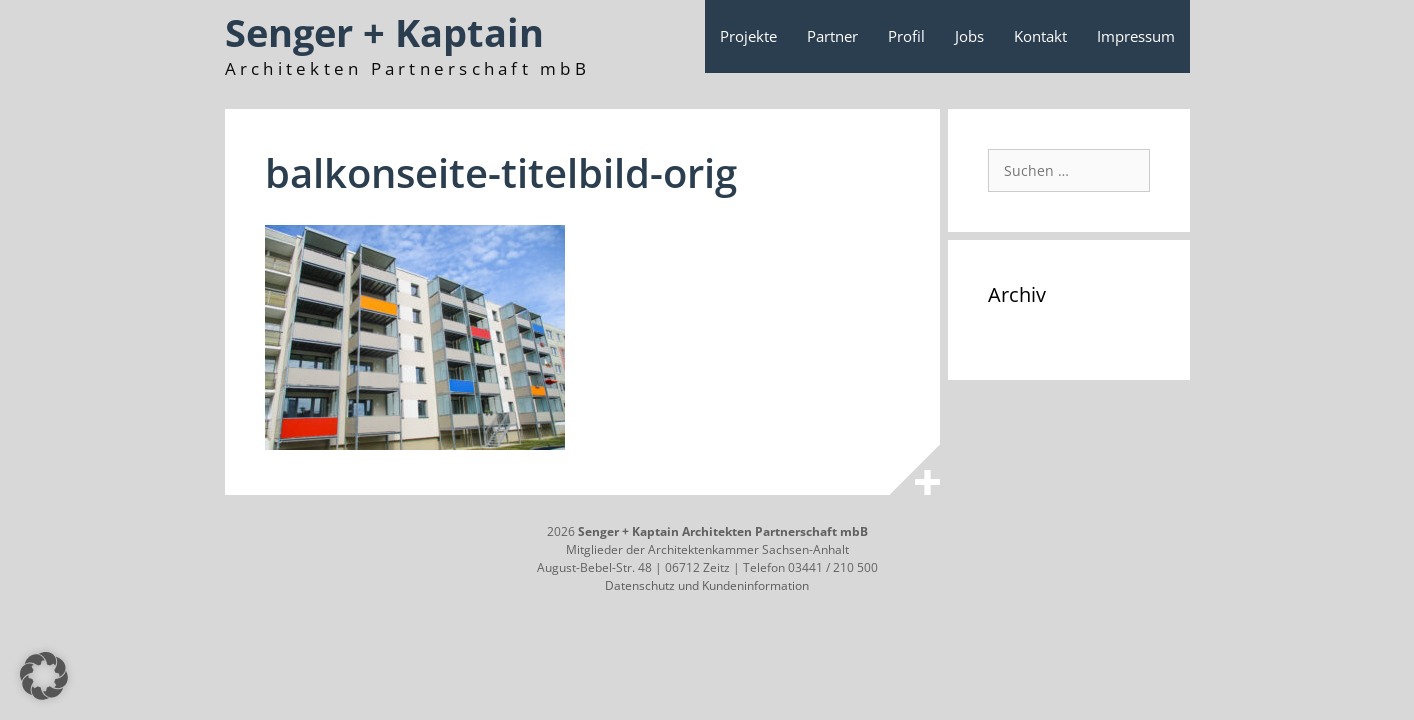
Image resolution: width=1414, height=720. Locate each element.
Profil (906, 36)
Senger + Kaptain (384, 32)
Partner (832, 36)
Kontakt (1040, 36)
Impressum (1136, 36)
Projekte (748, 36)
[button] (44, 676)
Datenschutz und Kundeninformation (707, 585)
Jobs (969, 36)
